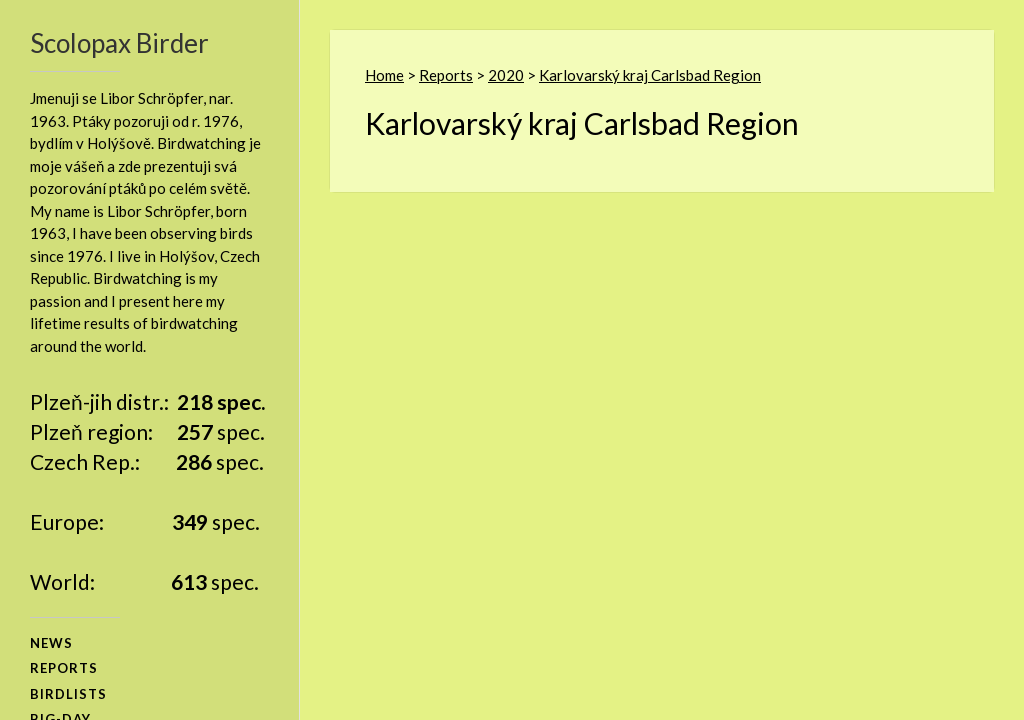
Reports (446, 75)
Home (384, 75)
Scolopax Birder (119, 43)
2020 (506, 75)
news (51, 643)
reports (64, 668)
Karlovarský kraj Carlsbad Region (650, 75)
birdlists (68, 694)
